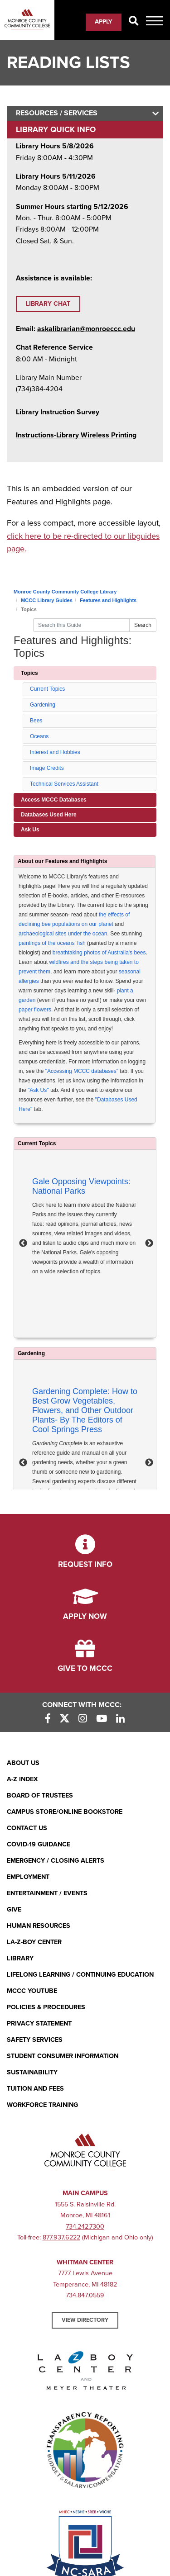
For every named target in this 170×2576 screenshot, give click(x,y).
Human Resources (38, 1926)
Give (14, 1909)
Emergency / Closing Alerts (55, 1860)
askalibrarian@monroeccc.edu (86, 328)
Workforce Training (42, 2105)
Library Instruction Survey (57, 412)
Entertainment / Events (47, 1893)
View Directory (85, 2320)
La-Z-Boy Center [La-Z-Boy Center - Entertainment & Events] (34, 1942)
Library (20, 1958)
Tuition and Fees (35, 2088)
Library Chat (48, 304)
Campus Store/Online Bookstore (64, 1812)
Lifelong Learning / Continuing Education (80, 1974)
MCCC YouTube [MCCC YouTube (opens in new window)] (32, 1991)
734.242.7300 (85, 2226)
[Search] (134, 21)
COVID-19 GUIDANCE (38, 1844)
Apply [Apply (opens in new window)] (103, 21)
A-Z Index (22, 1779)
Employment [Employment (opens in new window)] (28, 1877)
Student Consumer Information (62, 2056)
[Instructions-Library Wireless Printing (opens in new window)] (76, 435)
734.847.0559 (85, 2295)
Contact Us (27, 1828)
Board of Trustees (40, 1795)
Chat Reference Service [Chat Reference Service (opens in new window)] (54, 347)
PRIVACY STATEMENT (39, 2023)
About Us (23, 1763)
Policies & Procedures (46, 2007)
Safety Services (35, 2040)
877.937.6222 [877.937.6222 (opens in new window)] (61, 2237)
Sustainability (32, 2072)
